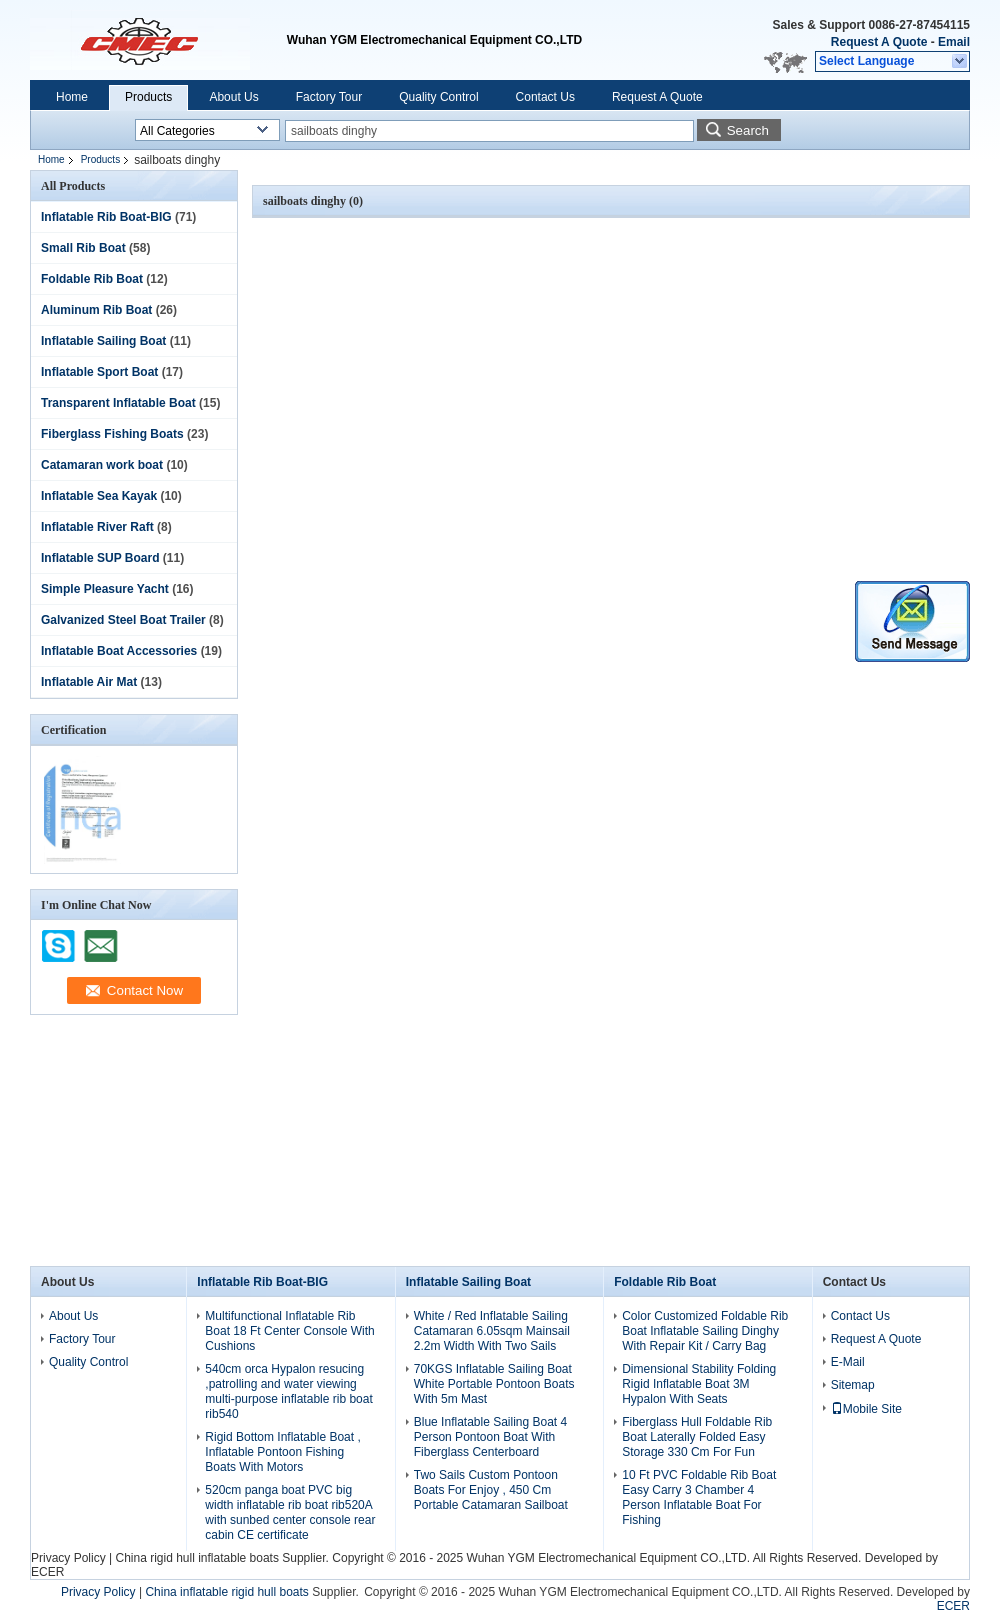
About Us (233, 97)
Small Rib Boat (83, 248)
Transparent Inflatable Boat (118, 403)
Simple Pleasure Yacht (105, 589)
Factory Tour (329, 97)
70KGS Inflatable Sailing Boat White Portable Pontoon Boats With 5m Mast (494, 1384)
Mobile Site (866, 1409)
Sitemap (853, 1385)
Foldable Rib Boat (92, 279)
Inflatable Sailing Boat (103, 341)
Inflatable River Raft (97, 527)
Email (954, 42)
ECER (47, 1572)
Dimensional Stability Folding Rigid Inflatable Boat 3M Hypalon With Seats (699, 1384)
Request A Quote (879, 42)
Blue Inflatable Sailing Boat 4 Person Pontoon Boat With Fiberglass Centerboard (490, 1437)
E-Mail (848, 1362)
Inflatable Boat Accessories (119, 651)
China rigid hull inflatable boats (196, 1558)
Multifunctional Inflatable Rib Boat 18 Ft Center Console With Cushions (289, 1331)
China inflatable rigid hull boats (226, 1592)
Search (748, 130)
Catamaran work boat (102, 465)
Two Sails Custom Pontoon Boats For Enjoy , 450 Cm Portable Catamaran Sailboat (491, 1490)
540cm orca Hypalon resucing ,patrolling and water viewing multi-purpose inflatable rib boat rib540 (288, 1391)
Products (148, 97)
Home (72, 97)
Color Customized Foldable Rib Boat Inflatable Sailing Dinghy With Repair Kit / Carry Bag (705, 1331)
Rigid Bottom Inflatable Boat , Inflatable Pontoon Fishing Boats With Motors (282, 1452)
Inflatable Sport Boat (99, 372)
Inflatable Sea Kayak (99, 496)
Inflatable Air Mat (89, 682)
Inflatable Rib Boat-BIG (106, 217)
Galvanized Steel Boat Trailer (123, 620)
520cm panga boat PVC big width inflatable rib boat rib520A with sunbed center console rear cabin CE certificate (290, 1512)
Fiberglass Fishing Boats (112, 434)
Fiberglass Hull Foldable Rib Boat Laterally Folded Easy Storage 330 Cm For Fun (697, 1437)
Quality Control (438, 97)
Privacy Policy (68, 1558)
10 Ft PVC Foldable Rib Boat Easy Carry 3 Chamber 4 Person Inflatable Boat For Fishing (699, 1497)
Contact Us (545, 97)
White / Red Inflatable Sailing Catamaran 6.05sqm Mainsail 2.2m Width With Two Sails (492, 1331)
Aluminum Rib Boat (96, 310)
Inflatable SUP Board (100, 558)
